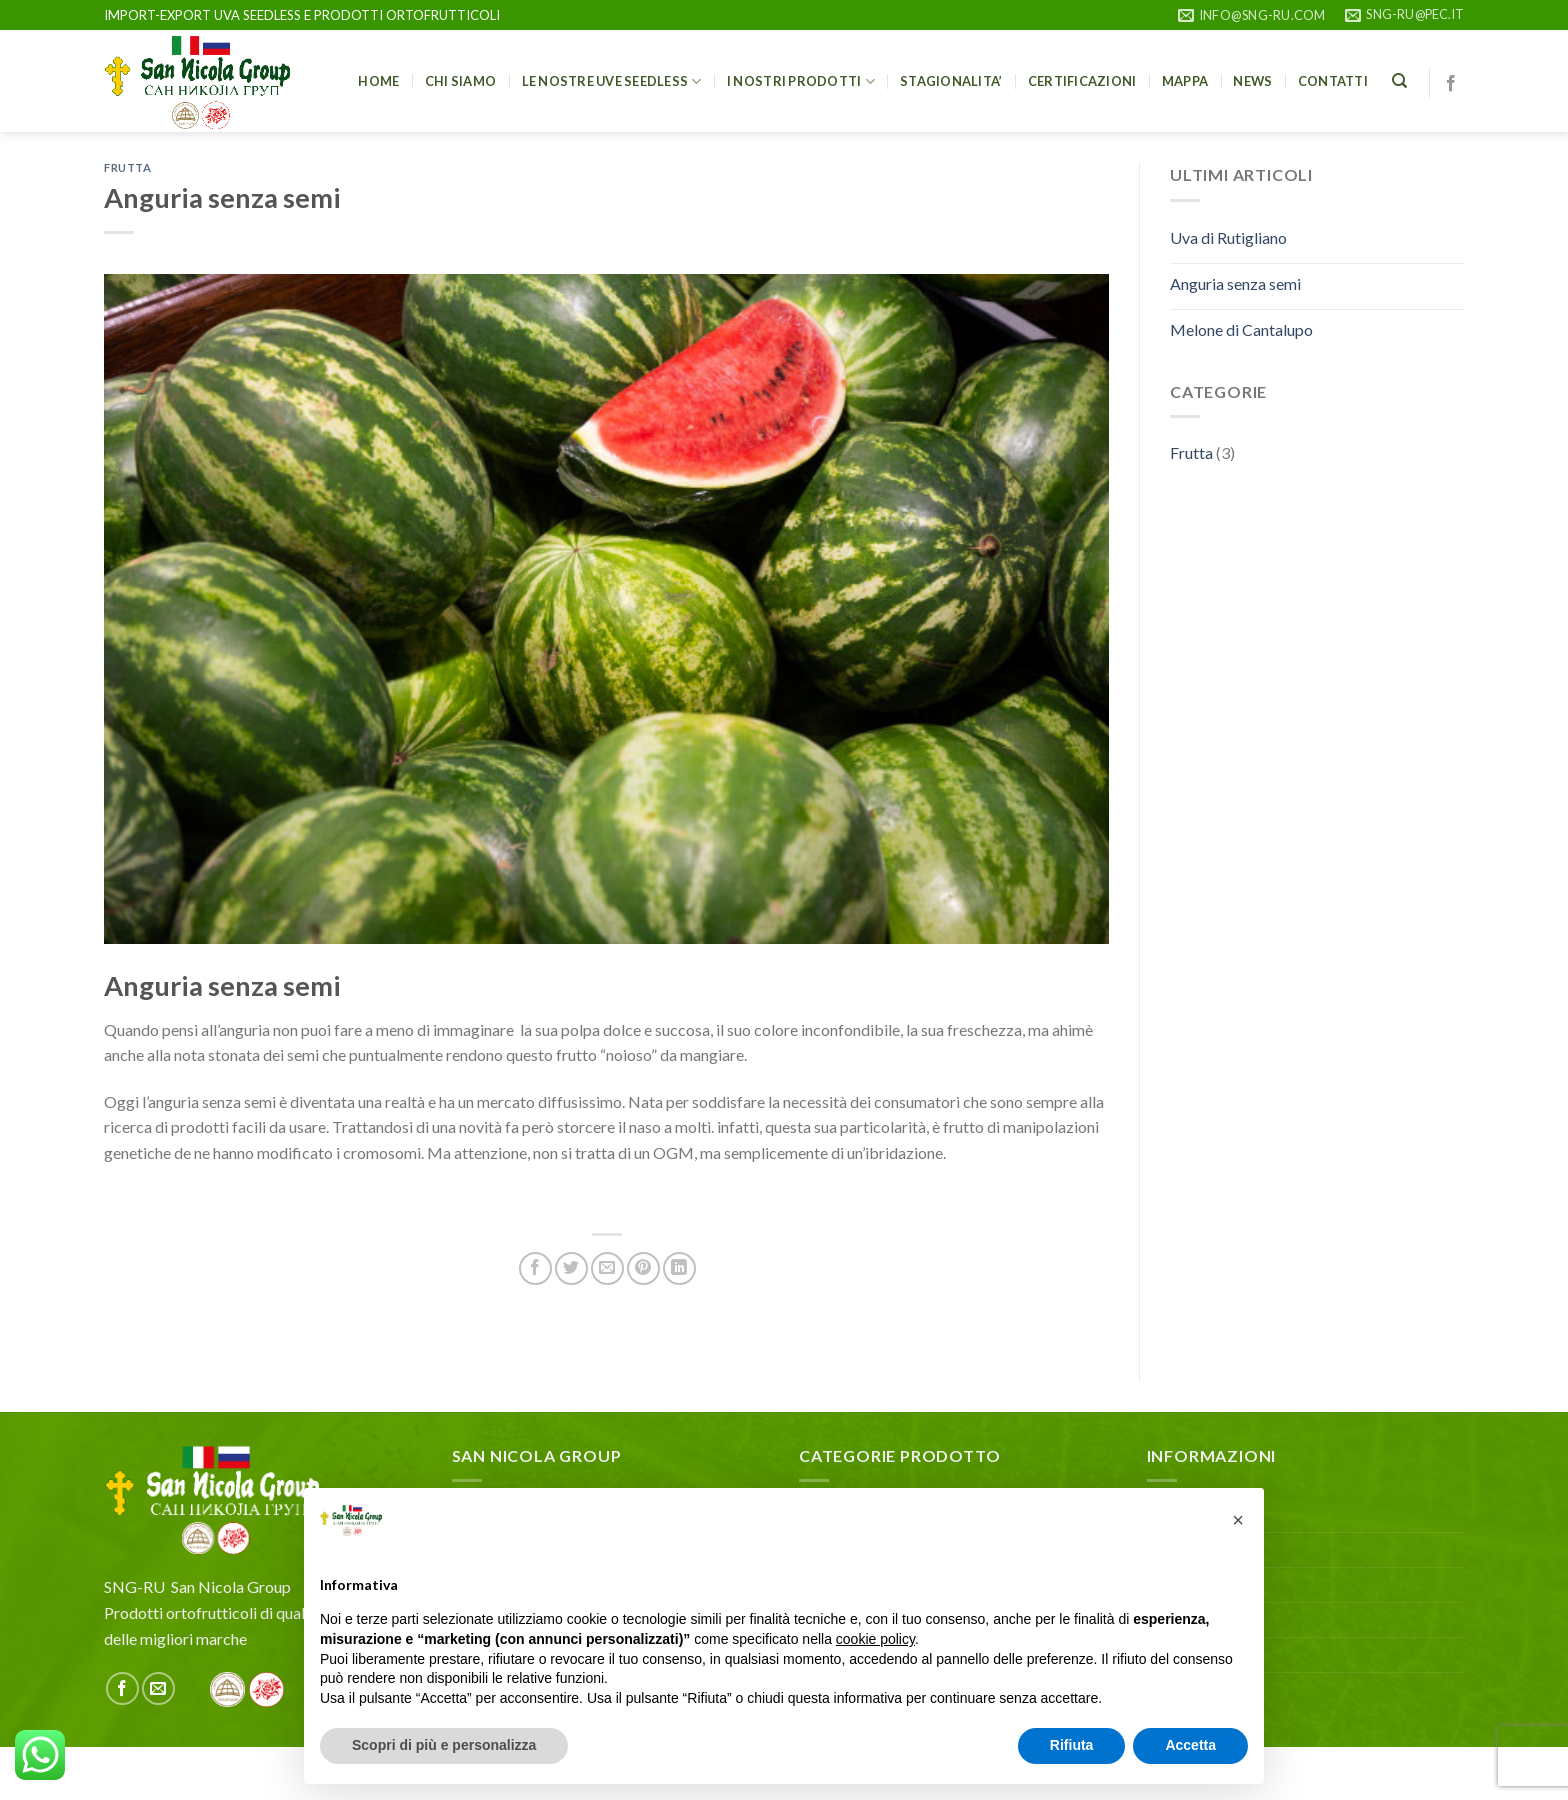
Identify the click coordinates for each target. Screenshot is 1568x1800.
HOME (378, 81)
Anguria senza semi (1235, 283)
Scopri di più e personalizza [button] (444, 1745)
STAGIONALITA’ (951, 81)
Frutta (127, 167)
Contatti (1333, 81)
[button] (1238, 1520)
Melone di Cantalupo (1241, 329)
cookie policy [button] (875, 1639)
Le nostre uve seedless (612, 81)
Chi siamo (460, 81)
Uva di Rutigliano (1228, 237)
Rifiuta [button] (1072, 1745)
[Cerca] (1399, 81)
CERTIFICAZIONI (1082, 81)
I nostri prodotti (801, 81)
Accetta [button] (1190, 1745)
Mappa (1185, 81)
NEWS (1252, 81)
